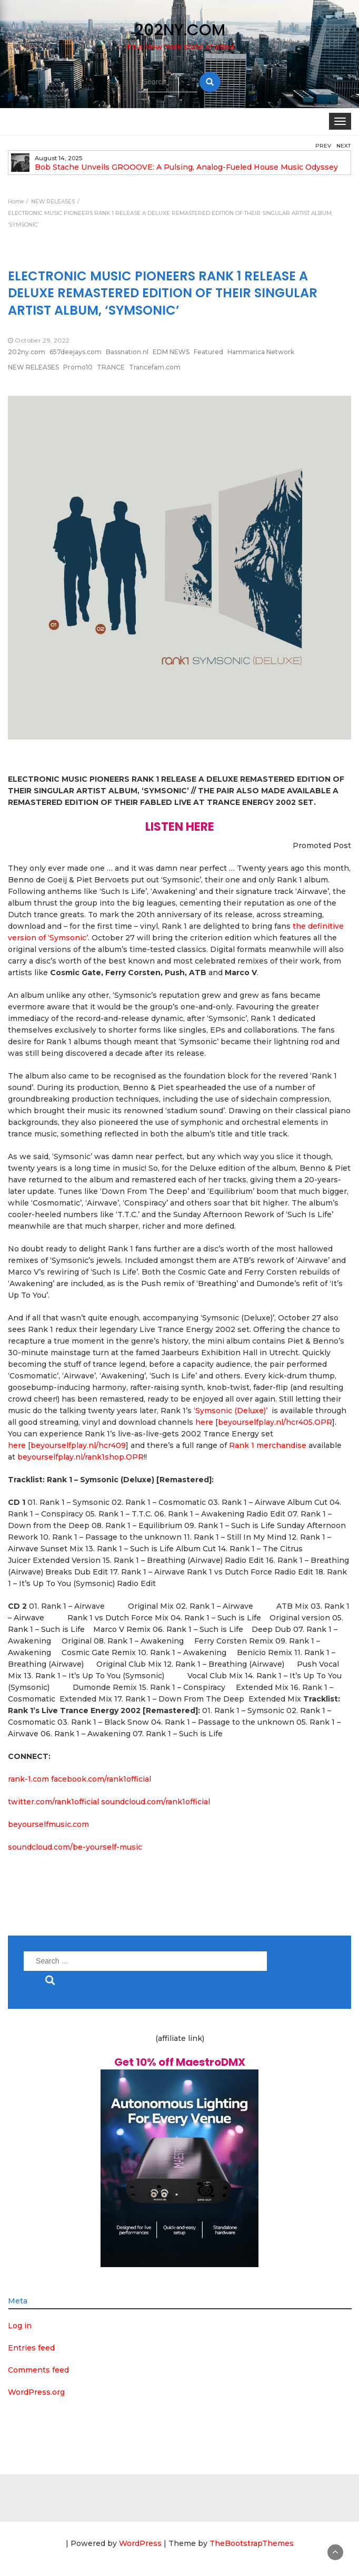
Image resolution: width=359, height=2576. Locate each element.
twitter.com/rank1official (53, 1801)
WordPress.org (36, 2392)
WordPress (140, 2543)
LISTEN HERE (179, 827)
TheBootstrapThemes (252, 2543)
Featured (208, 352)
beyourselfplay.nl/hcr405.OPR (275, 1422)
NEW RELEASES (33, 367)
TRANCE (111, 367)
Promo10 (78, 367)
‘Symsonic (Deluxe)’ (230, 1410)
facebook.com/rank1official (101, 1779)
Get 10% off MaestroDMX (179, 2062)
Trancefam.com (155, 367)
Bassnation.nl (127, 352)
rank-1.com (28, 1779)
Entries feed (31, 2348)
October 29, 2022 (42, 340)
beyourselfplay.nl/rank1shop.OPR (80, 1457)
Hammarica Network (260, 352)
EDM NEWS (171, 352)
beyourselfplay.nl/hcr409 (78, 1445)
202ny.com (26, 352)
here (204, 1422)
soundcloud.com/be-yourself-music (75, 1847)
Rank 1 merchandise (267, 1445)
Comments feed (38, 2370)
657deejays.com (75, 352)
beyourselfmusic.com (48, 1824)
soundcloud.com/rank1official (155, 1801)
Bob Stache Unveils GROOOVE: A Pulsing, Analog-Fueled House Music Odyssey (186, 167)
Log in (20, 2325)
